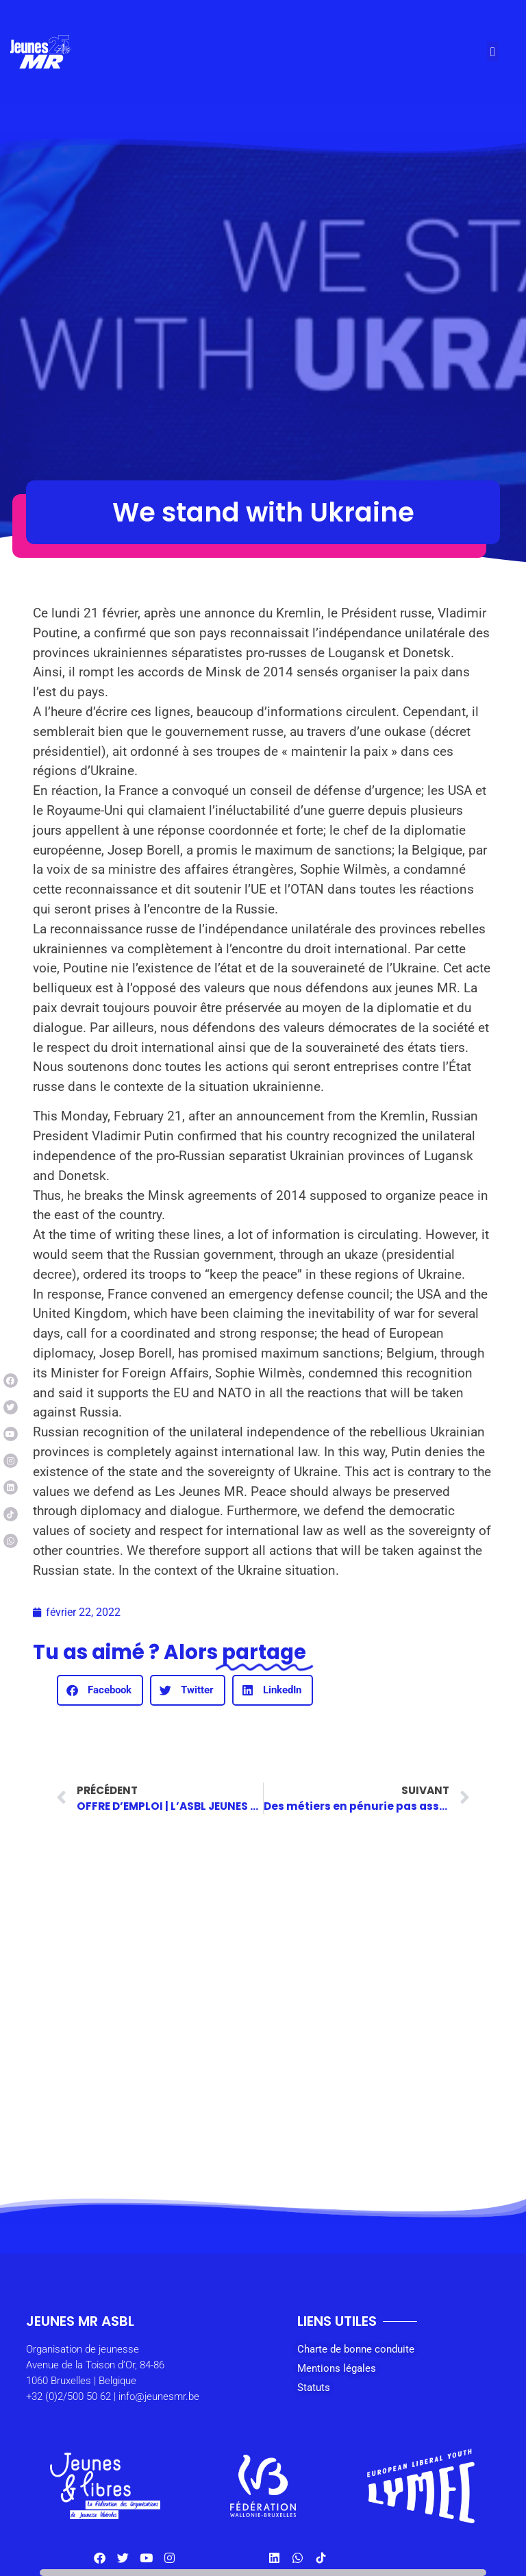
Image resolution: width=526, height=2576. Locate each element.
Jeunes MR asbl (80, 2321)
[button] (492, 52)
